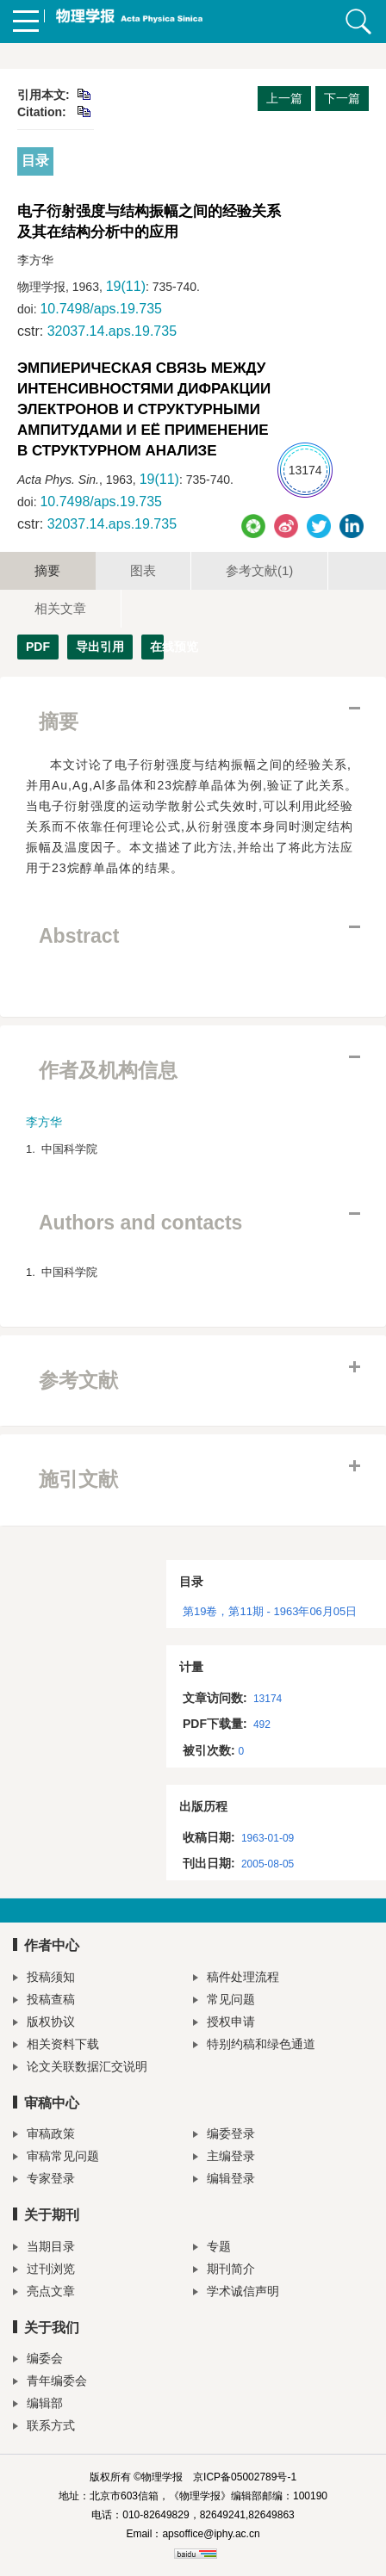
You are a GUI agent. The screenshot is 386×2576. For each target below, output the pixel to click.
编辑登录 (224, 2180)
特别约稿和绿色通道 (254, 2046)
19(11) (126, 286)
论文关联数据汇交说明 (80, 2068)
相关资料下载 (56, 2046)
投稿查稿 (44, 2001)
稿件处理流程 (236, 1979)
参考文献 (259, 570)
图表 (143, 570)
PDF (38, 646)
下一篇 (342, 98)
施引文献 (78, 1479)
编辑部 (38, 2405)
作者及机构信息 (108, 1070)
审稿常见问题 (56, 2158)
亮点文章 (44, 2293)
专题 (212, 2248)
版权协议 (44, 2024)
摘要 (47, 570)
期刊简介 (224, 2271)
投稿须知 (44, 1979)
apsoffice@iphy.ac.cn (210, 2534)
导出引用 (100, 646)
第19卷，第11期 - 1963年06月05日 (270, 1611)
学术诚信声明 (236, 2293)
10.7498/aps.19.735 (100, 308)
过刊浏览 (44, 2271)
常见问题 (224, 2001)
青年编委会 (50, 2383)
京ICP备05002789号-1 (244, 2477)
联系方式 (44, 2427)
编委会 (38, 2360)
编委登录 (224, 2136)
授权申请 (224, 2024)
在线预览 (157, 646)
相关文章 (60, 608)
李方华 (44, 1122)
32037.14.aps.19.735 (112, 331)
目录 (35, 160)
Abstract (79, 936)
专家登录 (44, 2180)
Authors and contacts (140, 1222)
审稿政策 (44, 2136)
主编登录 (224, 2158)
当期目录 (44, 2248)
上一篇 (284, 98)
